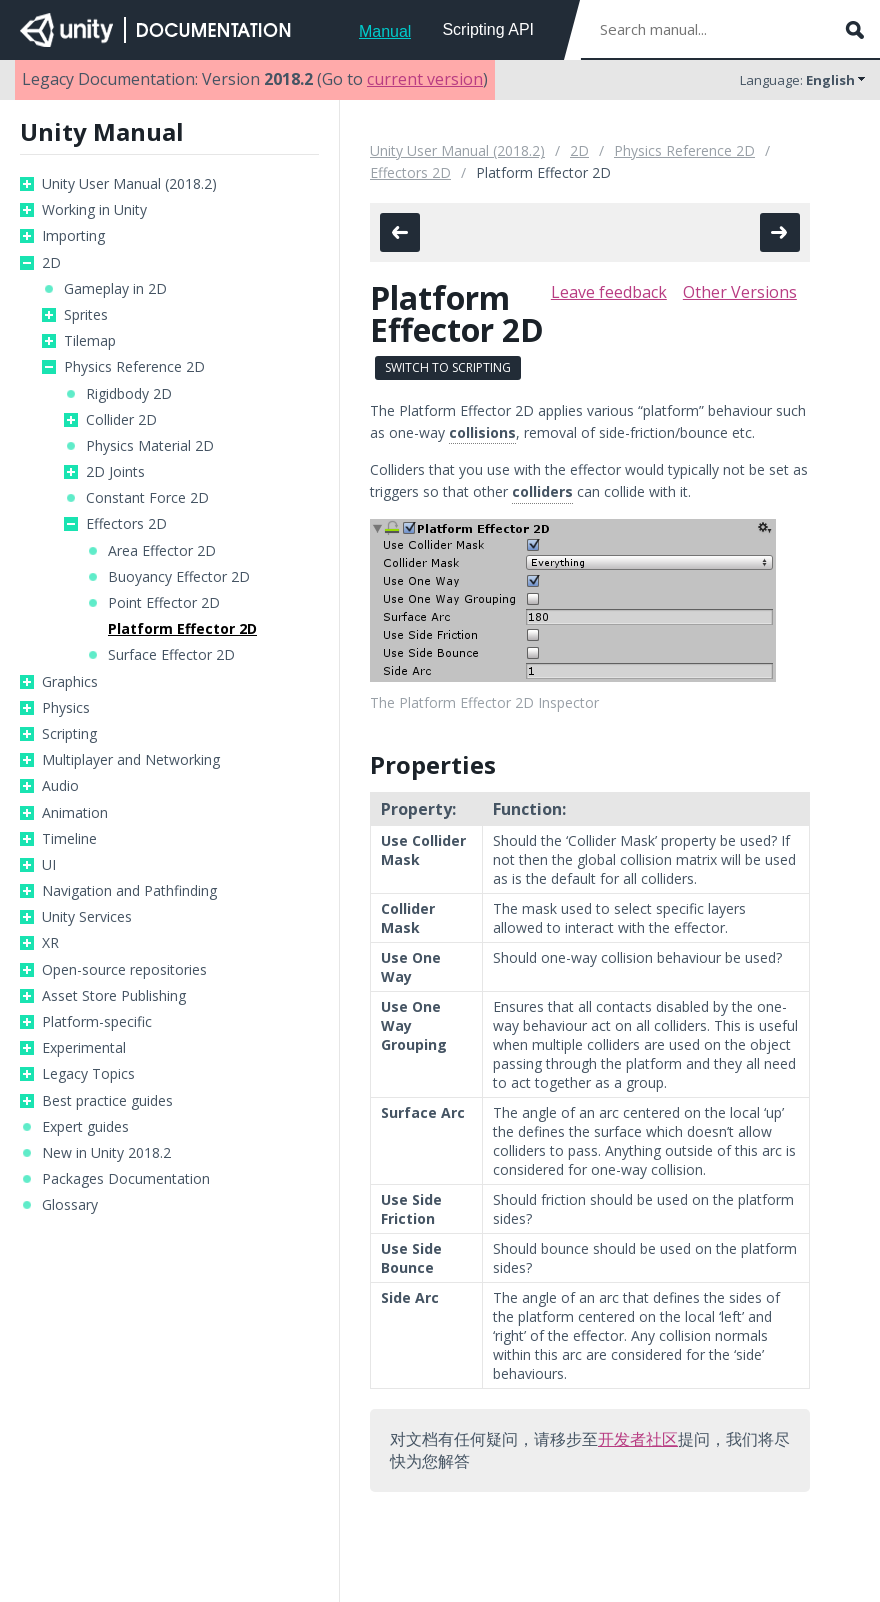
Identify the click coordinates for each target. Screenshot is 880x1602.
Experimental (84, 1048)
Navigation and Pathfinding (129, 891)
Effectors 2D (126, 524)
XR (50, 943)
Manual (385, 31)
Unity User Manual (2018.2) (129, 184)
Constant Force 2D (147, 498)
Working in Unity (94, 210)
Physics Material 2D (150, 446)
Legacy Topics (88, 1074)
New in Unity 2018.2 (106, 1153)
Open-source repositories (124, 970)
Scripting (69, 734)
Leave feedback (609, 292)
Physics (66, 708)
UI (49, 865)
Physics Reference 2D (134, 367)
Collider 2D (121, 420)
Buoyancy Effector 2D (179, 577)
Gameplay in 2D (115, 289)
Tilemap (90, 341)
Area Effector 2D (162, 551)
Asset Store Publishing (114, 996)
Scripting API (488, 29)
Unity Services (87, 917)
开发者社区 (638, 1439)
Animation (75, 813)
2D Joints (115, 472)
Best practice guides (107, 1101)
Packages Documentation (126, 1179)
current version (425, 79)
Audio (60, 786)
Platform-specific (97, 1022)
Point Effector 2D (164, 603)
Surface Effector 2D (171, 655)
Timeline (69, 839)
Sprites (86, 315)
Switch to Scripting (448, 367)
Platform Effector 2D (182, 629)
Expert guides (85, 1127)
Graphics (70, 682)
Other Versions (740, 292)
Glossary (70, 1205)
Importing (73, 236)
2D (51, 263)
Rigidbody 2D (129, 394)
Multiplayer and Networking (131, 760)
